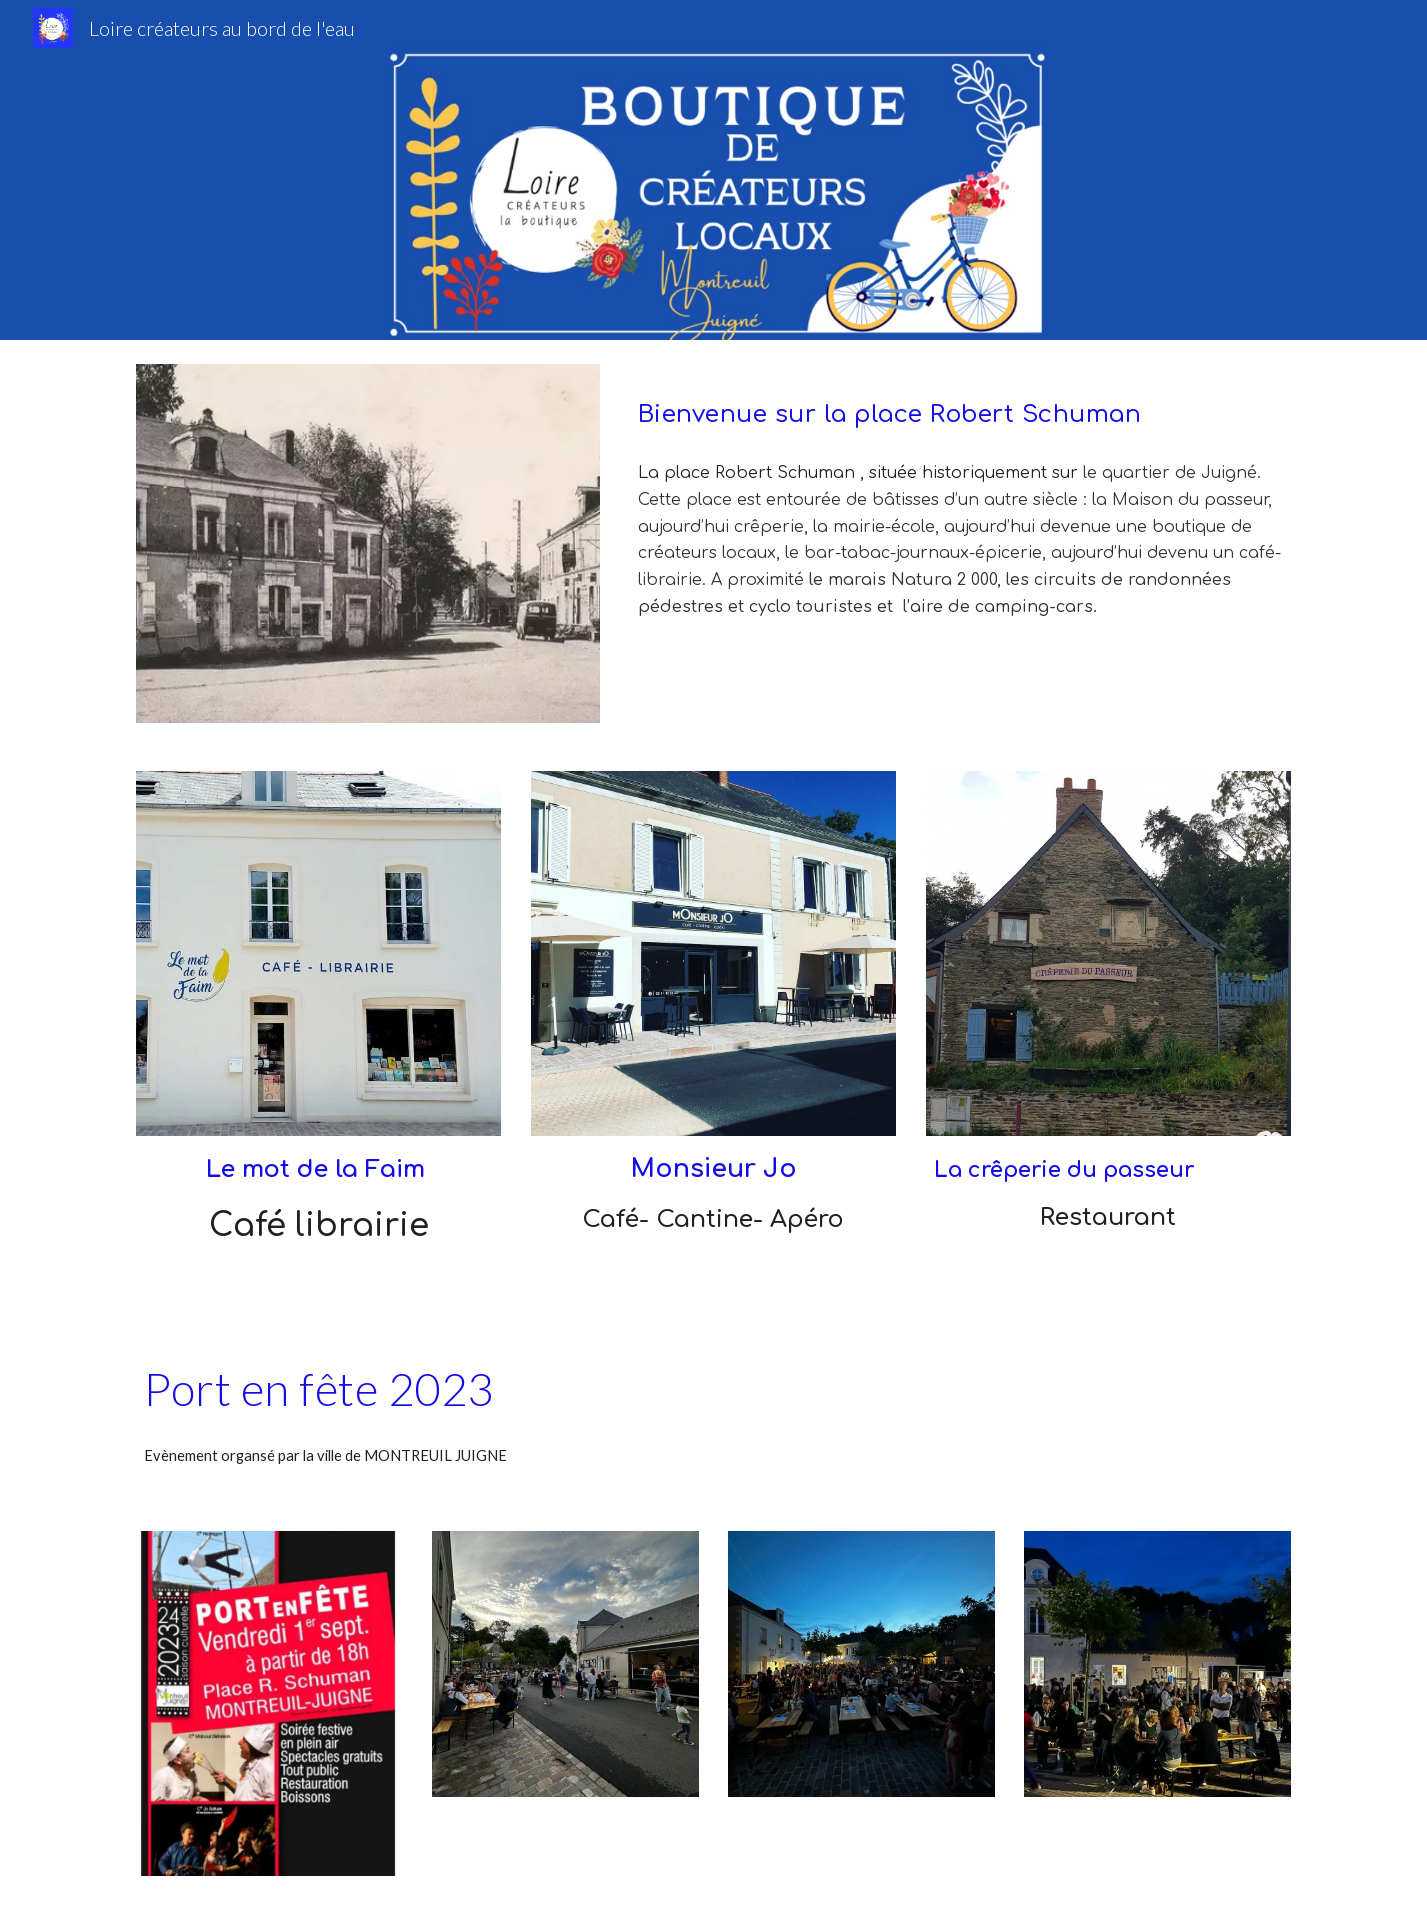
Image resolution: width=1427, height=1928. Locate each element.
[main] (960, 405)
